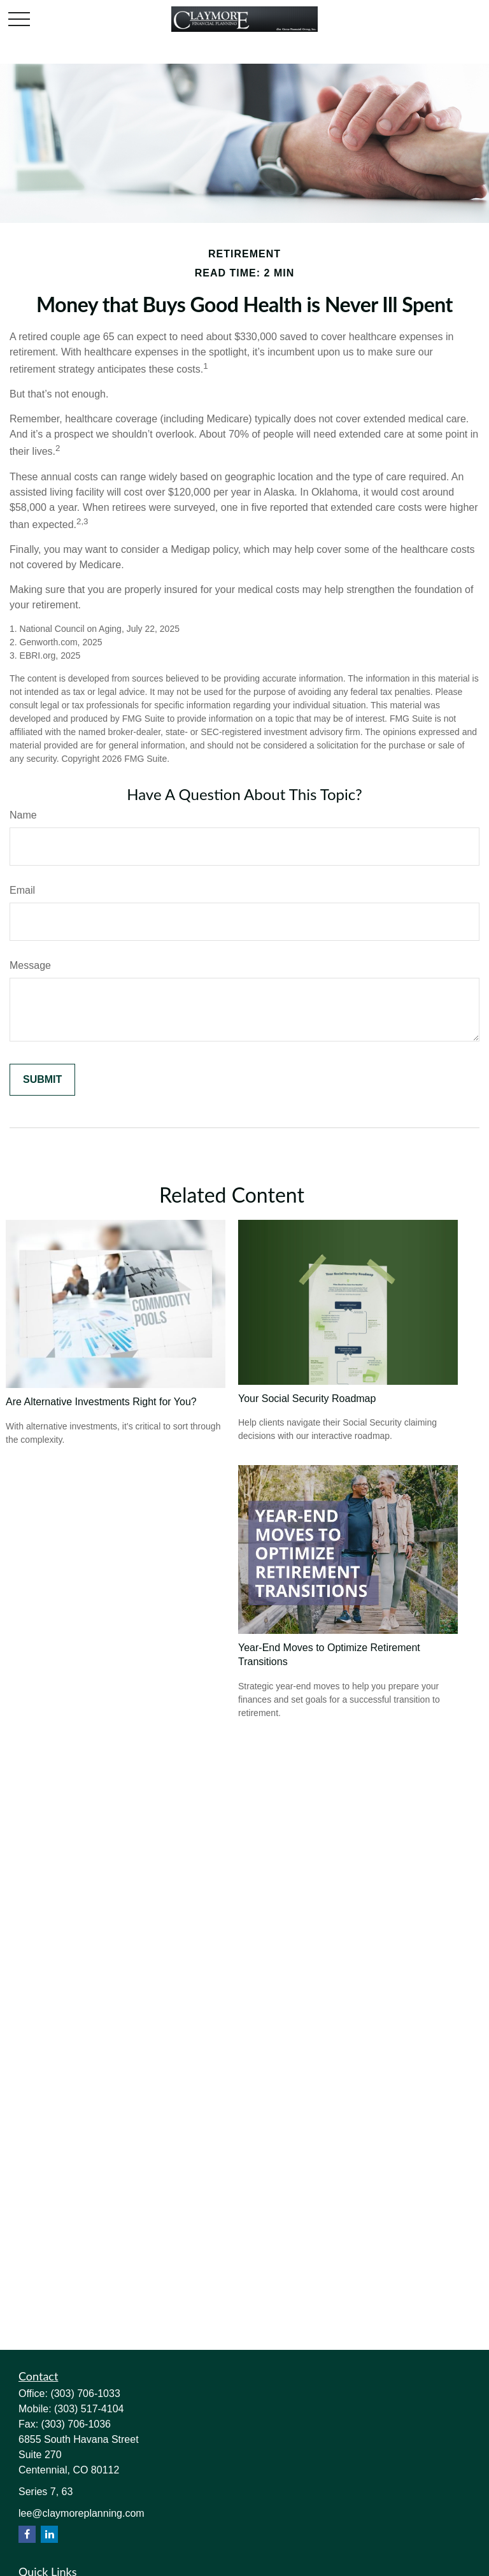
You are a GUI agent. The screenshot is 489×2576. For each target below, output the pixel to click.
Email (22, 890)
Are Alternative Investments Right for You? (101, 1401)
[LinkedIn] (49, 2534)
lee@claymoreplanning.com (81, 2513)
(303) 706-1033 (85, 2393)
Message (30, 965)
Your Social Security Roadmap (307, 1398)
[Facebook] (27, 2534)
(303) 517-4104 (89, 2408)
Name (23, 815)
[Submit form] (42, 1080)
